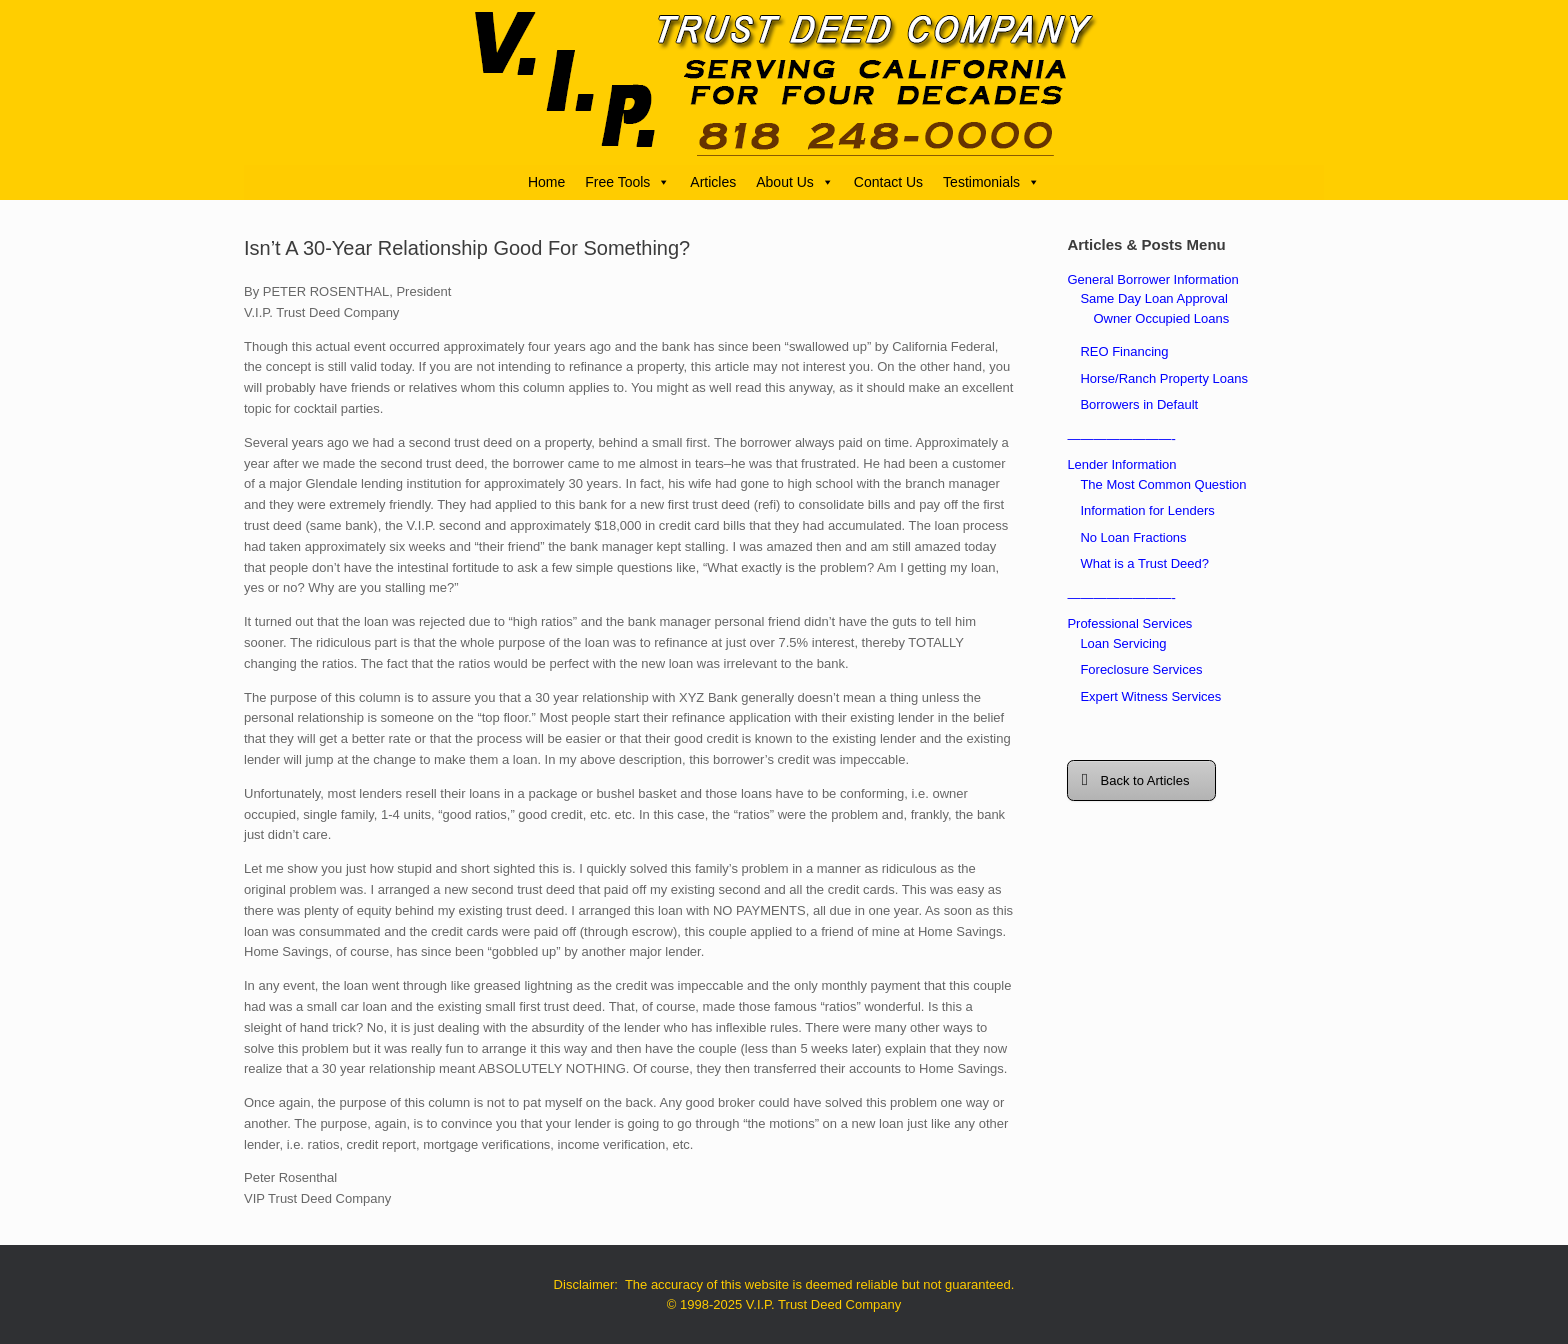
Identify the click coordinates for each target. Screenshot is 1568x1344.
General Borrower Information (1152, 279)
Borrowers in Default (1139, 404)
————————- (1121, 438)
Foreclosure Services (1141, 669)
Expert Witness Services (1150, 696)
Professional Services (1129, 623)
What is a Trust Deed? (1144, 563)
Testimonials (991, 182)
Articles (713, 182)
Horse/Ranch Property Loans (1164, 378)
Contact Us (888, 182)
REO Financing (1124, 351)
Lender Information (1121, 464)
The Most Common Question (1163, 484)
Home (546, 182)
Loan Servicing (1123, 643)
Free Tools (627, 182)
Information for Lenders (1147, 510)
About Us (795, 182)
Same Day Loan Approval (1153, 298)
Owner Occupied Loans (1161, 318)
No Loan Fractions (1133, 537)
